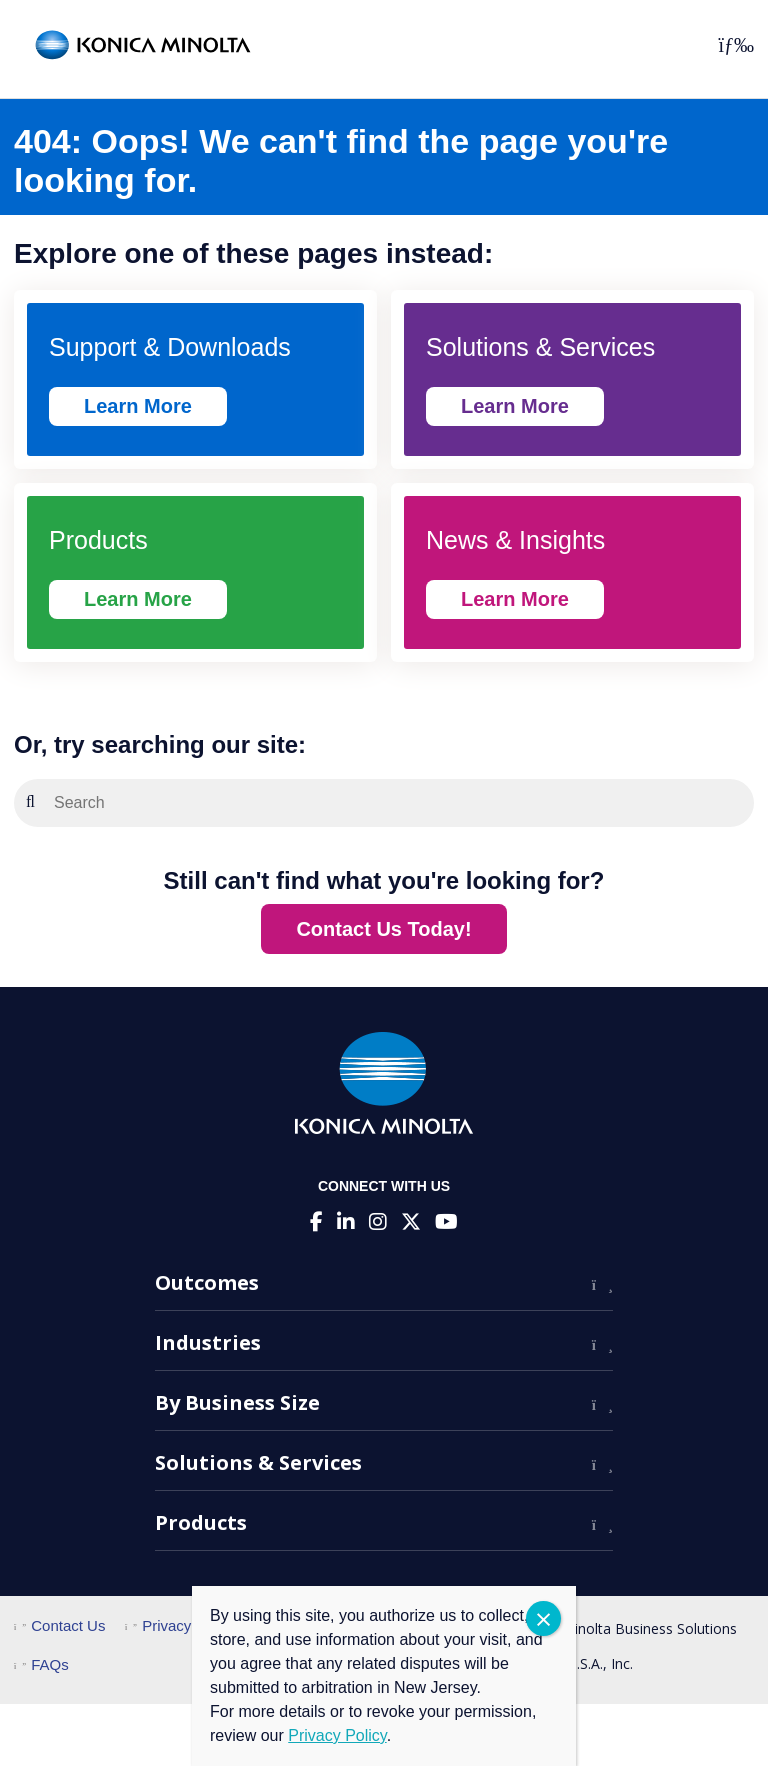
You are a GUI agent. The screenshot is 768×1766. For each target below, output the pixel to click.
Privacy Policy (180, 1625)
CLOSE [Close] (543, 1618)
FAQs (41, 1664)
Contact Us (59, 1625)
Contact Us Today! (383, 929)
